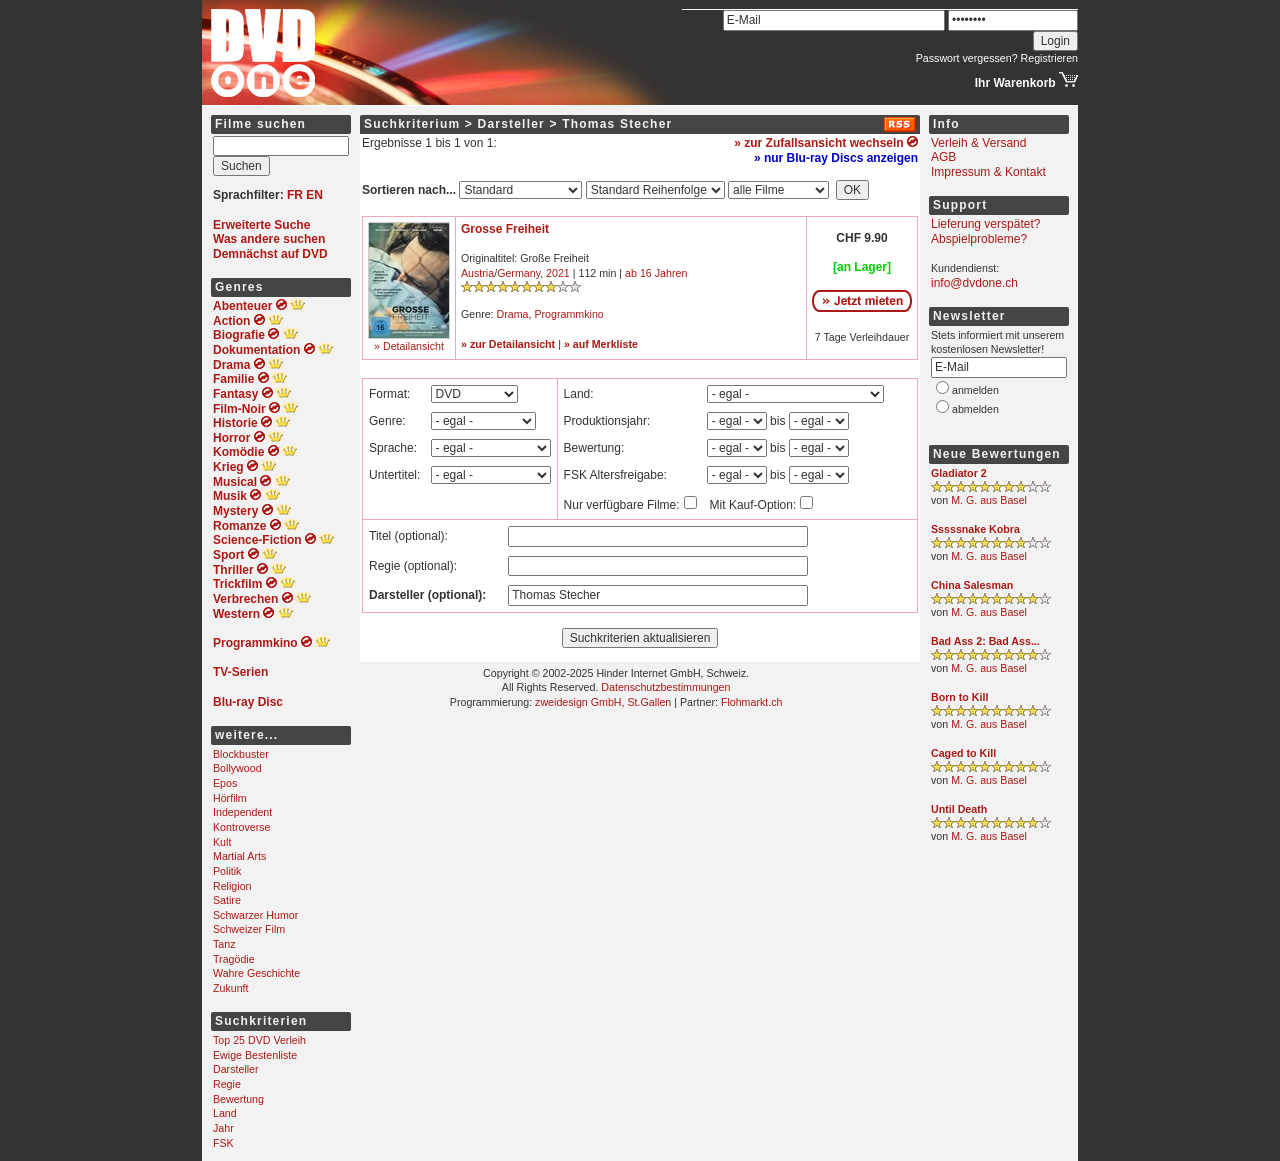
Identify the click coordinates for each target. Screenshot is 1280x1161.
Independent (242, 812)
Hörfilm (230, 798)
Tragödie (234, 959)
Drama (513, 314)
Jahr (223, 1128)
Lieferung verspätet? (985, 224)
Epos (225, 783)
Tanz (224, 944)
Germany (518, 273)
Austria (477, 273)
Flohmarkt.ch (752, 702)
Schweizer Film (249, 929)
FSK (223, 1143)
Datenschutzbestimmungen (665, 687)
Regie (227, 1084)
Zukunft (231, 988)
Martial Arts (239, 856)
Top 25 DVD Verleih (259, 1040)
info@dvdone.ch (974, 283)
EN (314, 195)
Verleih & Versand (978, 143)
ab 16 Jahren (656, 273)
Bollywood (237, 768)
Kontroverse (241, 827)
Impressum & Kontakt (988, 172)
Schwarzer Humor (255, 915)
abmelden (975, 409)
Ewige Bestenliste (255, 1055)
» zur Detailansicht (508, 344)
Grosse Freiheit (505, 229)
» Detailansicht (409, 346)
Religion (232, 886)
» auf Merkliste (601, 344)
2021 (558, 273)
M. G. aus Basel (989, 500)
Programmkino (568, 314)
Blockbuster (241, 754)
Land (225, 1113)
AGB (943, 157)
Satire (227, 900)
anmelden (975, 390)
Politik (227, 871)
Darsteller (236, 1069)
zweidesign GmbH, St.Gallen (603, 702)
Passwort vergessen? (967, 58)
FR (295, 195)
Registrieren (1049, 58)
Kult (222, 842)
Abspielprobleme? (979, 239)
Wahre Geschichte (256, 973)
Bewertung (238, 1099)
